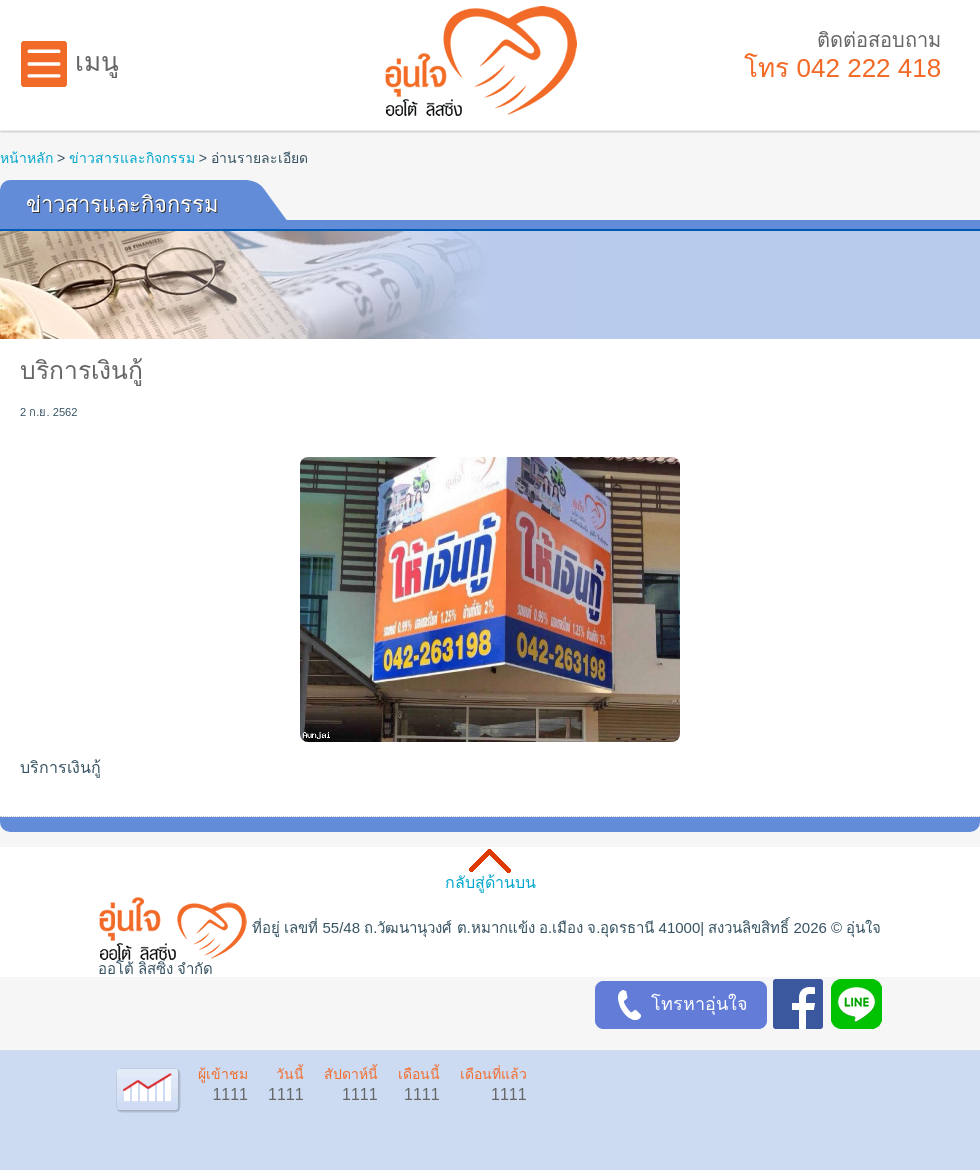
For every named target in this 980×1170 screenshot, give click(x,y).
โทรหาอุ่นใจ (681, 1005)
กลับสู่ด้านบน (490, 882)
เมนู (69, 62)
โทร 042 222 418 (842, 68)
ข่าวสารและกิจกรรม (132, 158)
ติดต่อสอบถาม (879, 40)
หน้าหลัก (26, 158)
